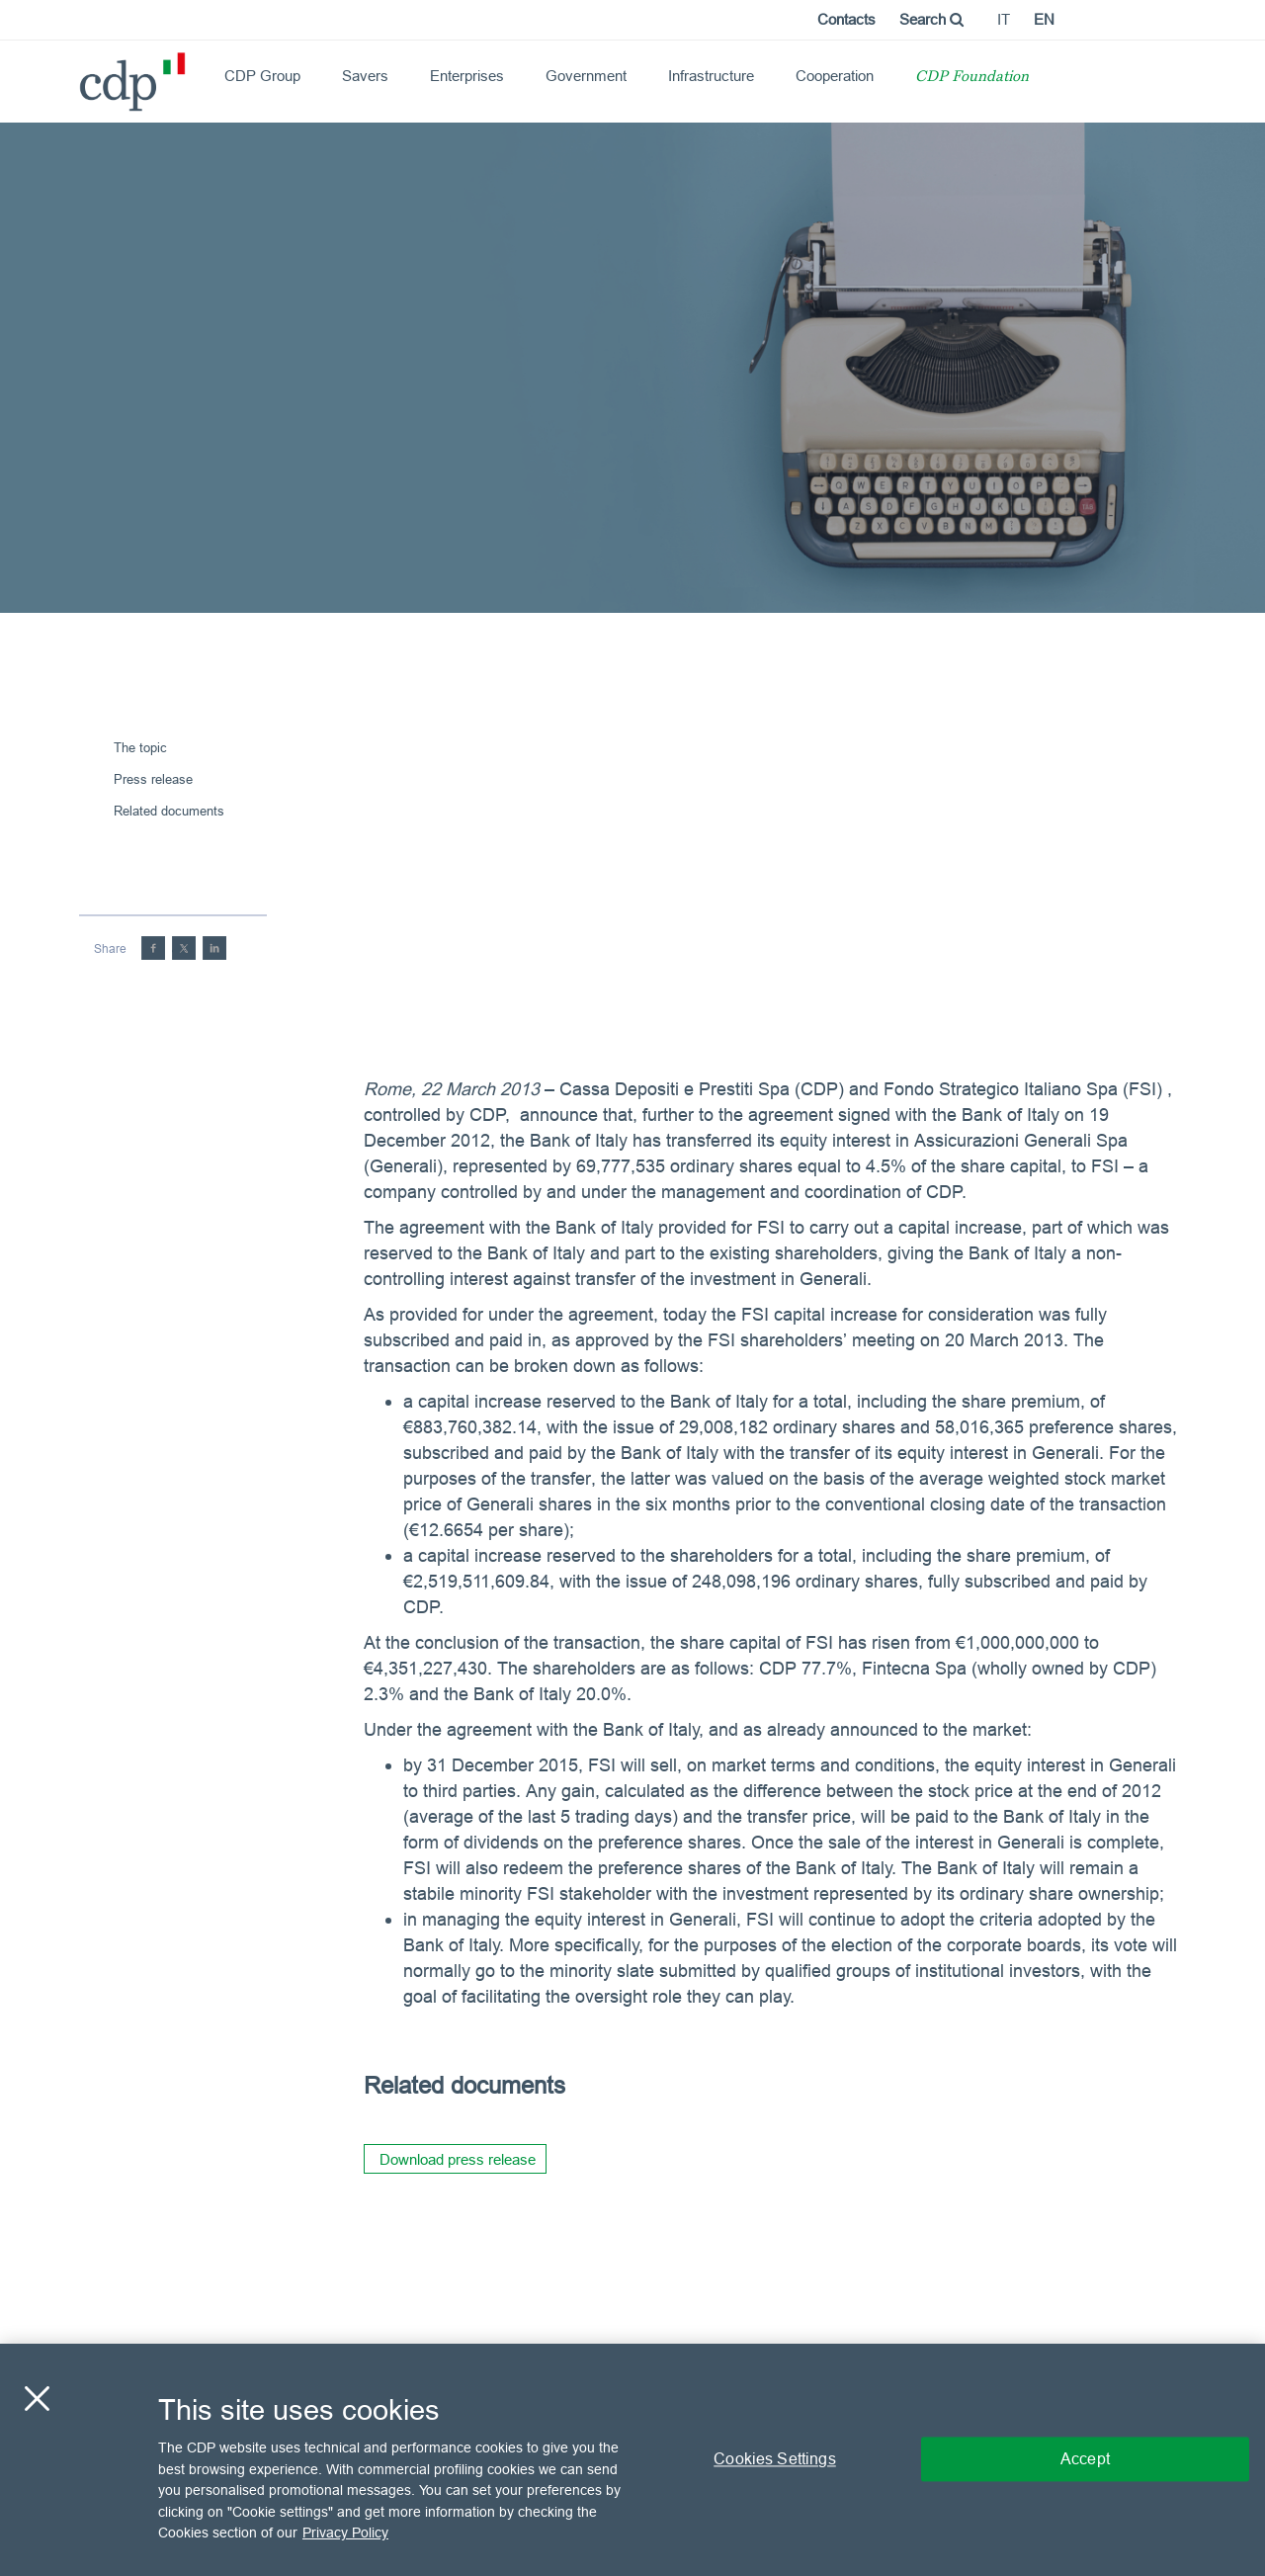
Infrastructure (711, 75)
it (1003, 19)
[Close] (36, 2399)
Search (931, 19)
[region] (632, 2460)
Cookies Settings (775, 2459)
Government (586, 75)
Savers (365, 75)
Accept (1085, 2459)
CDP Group (262, 75)
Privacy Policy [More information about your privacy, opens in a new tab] (345, 2532)
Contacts (846, 19)
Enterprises (467, 75)
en (1044, 19)
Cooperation (835, 75)
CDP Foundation (972, 77)
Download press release (458, 2159)
